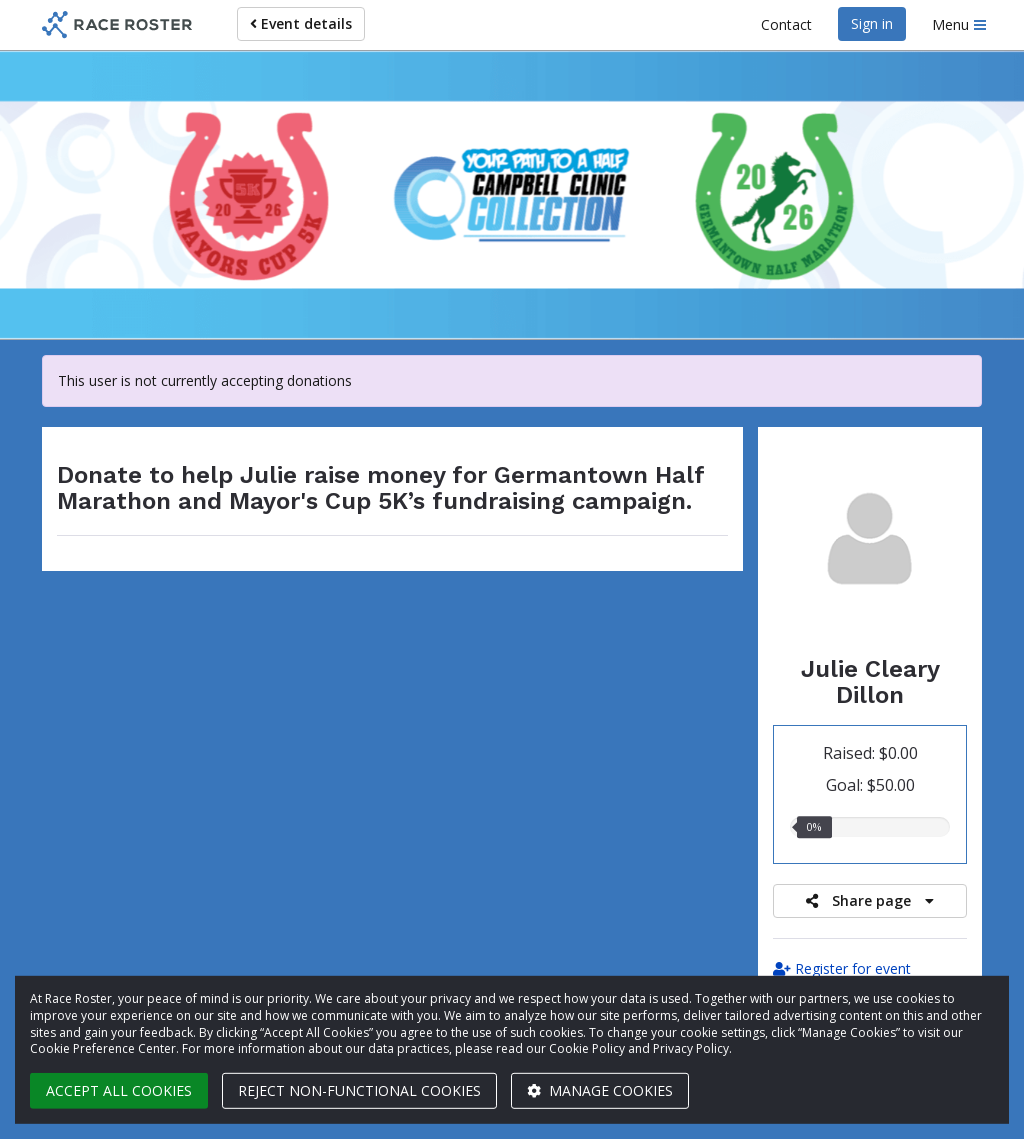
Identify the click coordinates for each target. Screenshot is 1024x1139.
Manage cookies (600, 1090)
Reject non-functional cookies (359, 1090)
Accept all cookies (119, 1090)
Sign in (872, 23)
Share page (870, 900)
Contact (786, 24)
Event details (301, 23)
